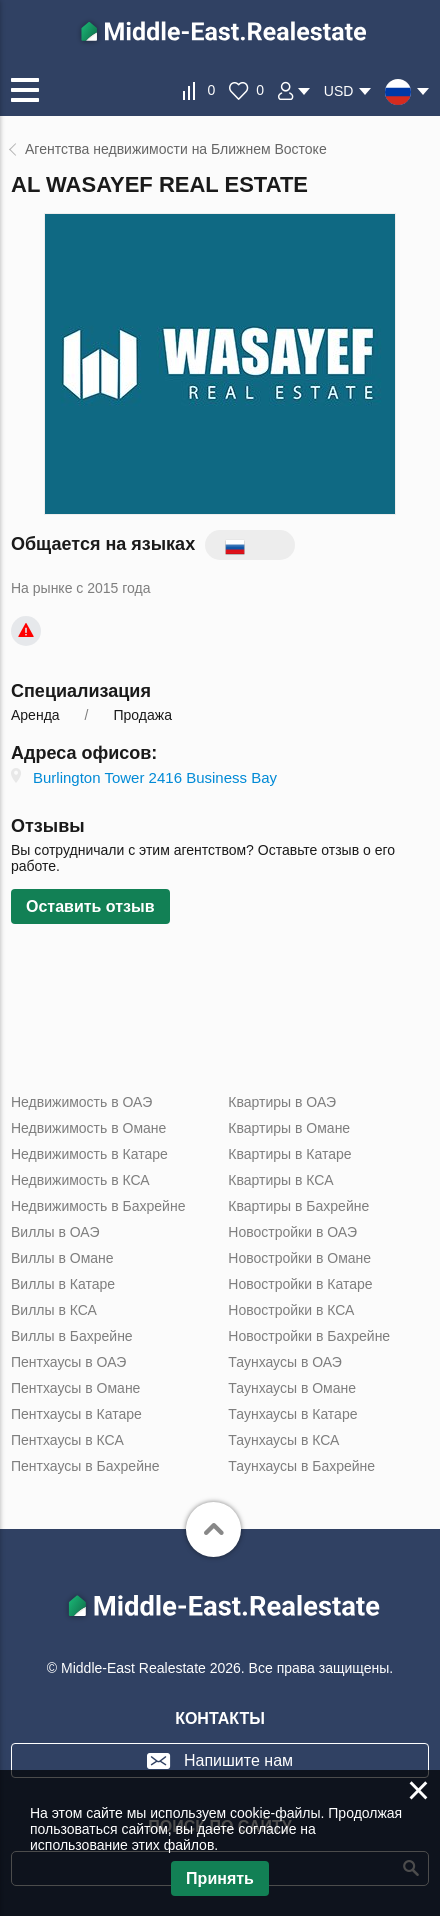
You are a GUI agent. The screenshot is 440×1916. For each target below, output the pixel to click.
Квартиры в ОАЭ (282, 1102)
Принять (220, 1878)
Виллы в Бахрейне (72, 1336)
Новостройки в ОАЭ (292, 1232)
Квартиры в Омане (289, 1128)
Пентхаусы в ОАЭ (68, 1362)
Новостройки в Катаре (300, 1284)
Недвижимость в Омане (88, 1128)
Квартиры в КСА (280, 1180)
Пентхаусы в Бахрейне (85, 1466)
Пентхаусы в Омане (75, 1388)
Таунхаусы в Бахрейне (301, 1466)
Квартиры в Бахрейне (298, 1206)
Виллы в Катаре (63, 1284)
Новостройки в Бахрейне (309, 1336)
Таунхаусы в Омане (292, 1388)
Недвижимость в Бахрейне (98, 1206)
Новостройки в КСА (291, 1310)
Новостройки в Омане (299, 1258)
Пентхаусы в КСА (67, 1440)
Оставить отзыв (90, 906)
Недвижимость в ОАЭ (81, 1102)
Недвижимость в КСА (80, 1180)
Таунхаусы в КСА (283, 1440)
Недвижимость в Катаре (89, 1154)
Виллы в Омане (62, 1258)
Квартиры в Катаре (289, 1154)
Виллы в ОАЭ (55, 1232)
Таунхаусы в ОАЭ (285, 1362)
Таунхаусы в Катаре (292, 1414)
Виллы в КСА (54, 1310)
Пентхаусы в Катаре (76, 1414)
